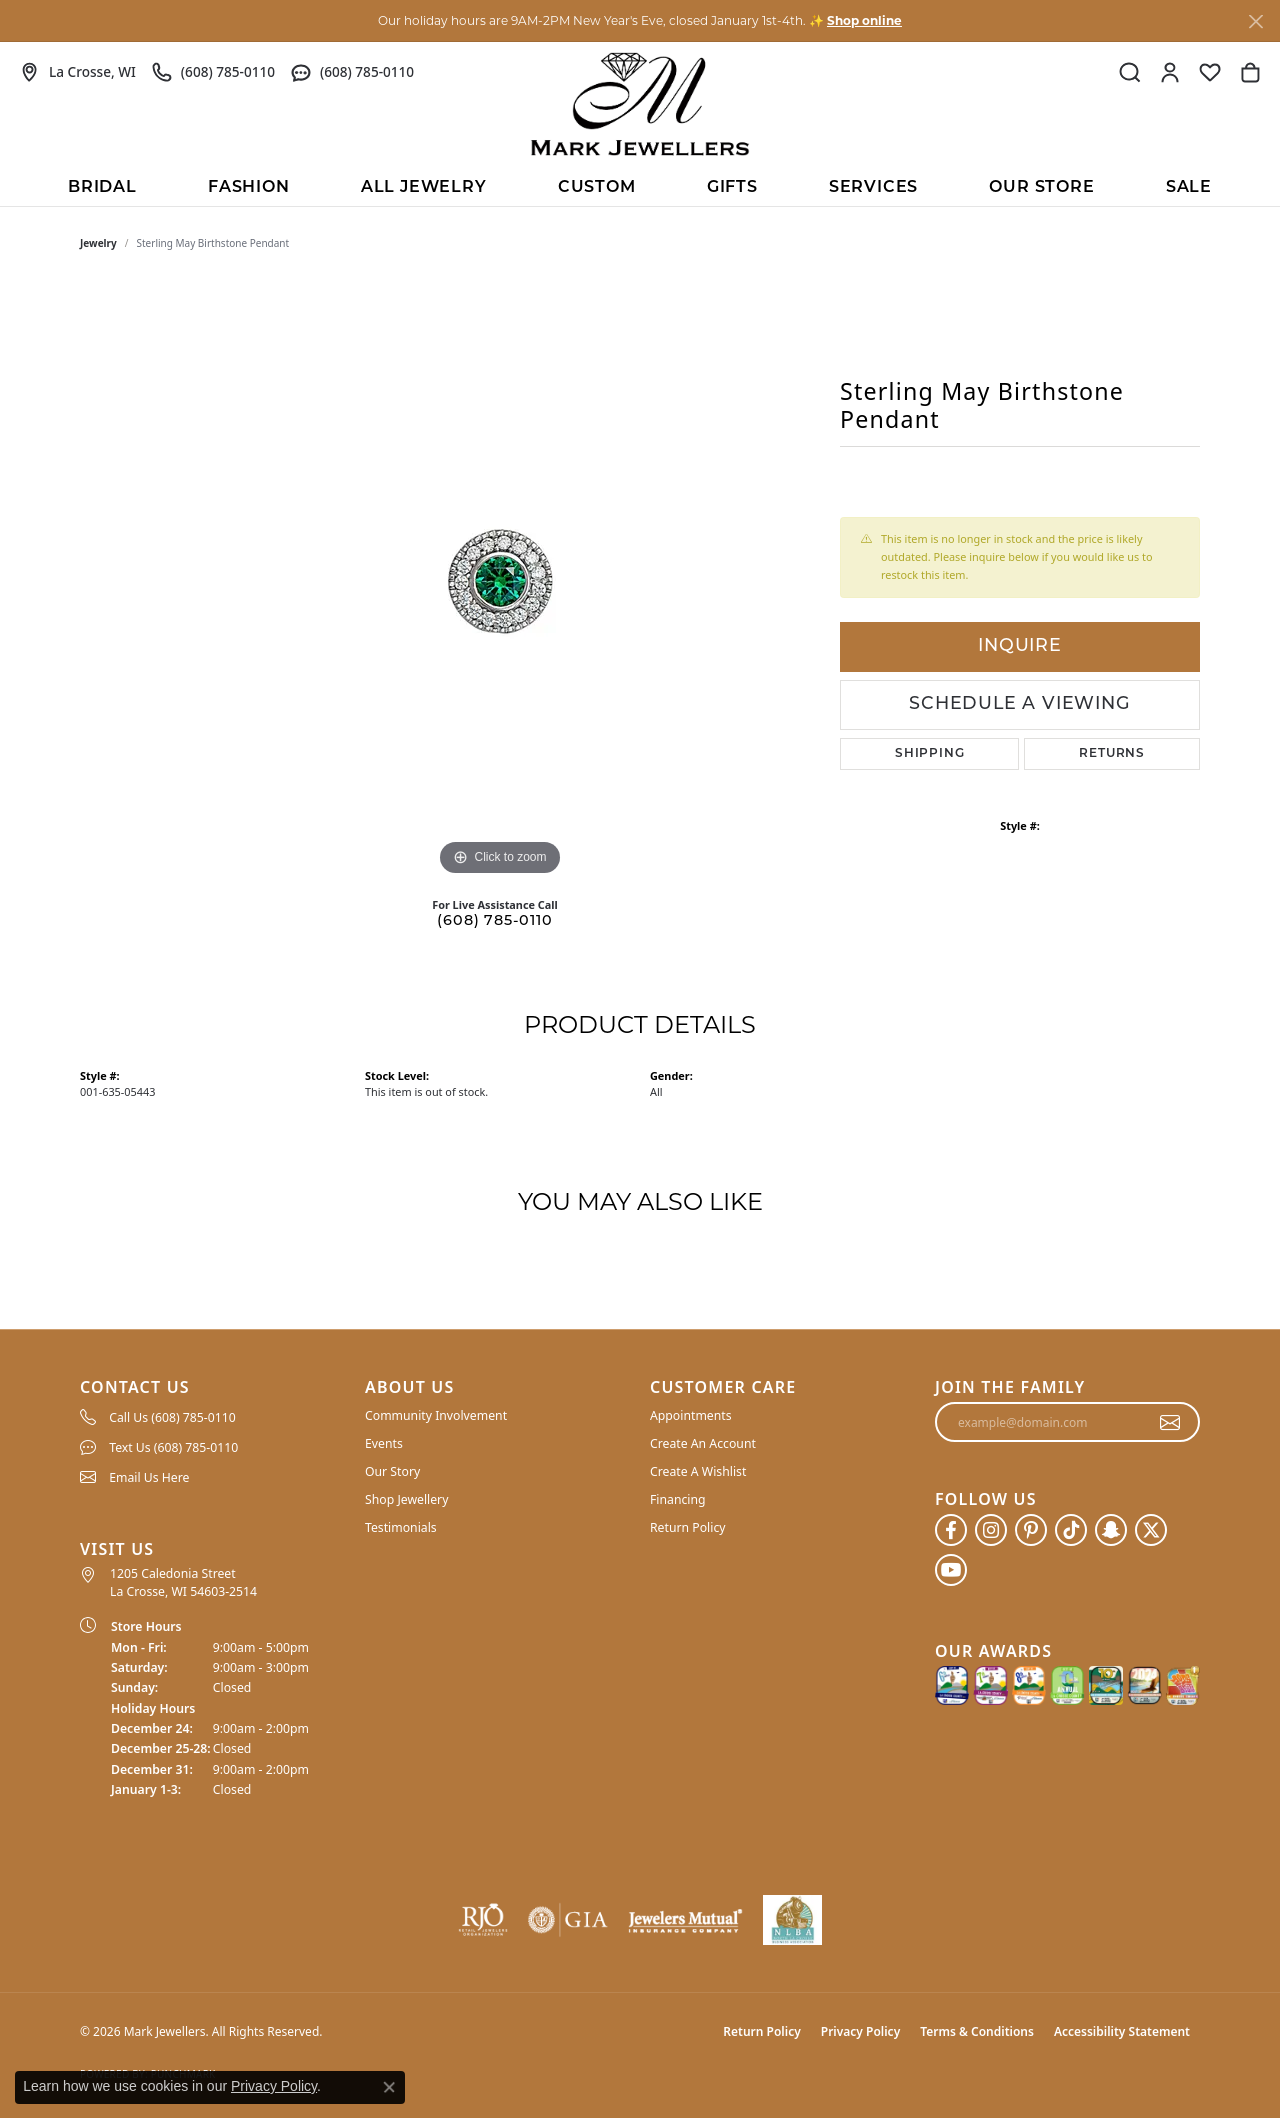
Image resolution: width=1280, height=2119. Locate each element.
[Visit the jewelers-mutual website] (685, 1920)
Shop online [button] (864, 20)
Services (873, 188)
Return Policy (688, 1527)
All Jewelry (424, 188)
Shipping (929, 754)
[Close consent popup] (389, 2087)
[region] (500, 581)
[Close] (1255, 21)
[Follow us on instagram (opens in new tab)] (991, 1530)
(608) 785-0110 (494, 921)
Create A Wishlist (698, 1471)
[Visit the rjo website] (483, 1920)
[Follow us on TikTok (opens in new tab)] (1071, 1530)
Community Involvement (436, 1415)
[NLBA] (792, 1920)
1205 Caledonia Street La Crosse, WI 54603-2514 (183, 1582)
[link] (78, 72)
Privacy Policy (860, 2031)
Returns (1112, 754)
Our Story (392, 1471)
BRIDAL (102, 188)
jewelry (98, 243)
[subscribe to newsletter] (1170, 1422)
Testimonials (401, 1527)
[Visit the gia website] (568, 1920)
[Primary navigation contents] (640, 186)
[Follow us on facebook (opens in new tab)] (951, 1530)
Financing (678, 1499)
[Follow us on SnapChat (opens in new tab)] (1111, 1530)
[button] (1130, 72)
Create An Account (703, 1443)
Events (384, 1443)
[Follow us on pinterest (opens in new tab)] (1031, 1530)
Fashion (249, 188)
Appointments (691, 1415)
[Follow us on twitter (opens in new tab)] (1151, 1530)
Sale (1189, 188)
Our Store (1041, 188)
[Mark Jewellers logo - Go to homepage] (640, 104)
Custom (597, 188)
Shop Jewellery (406, 1499)
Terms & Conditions (977, 2031)
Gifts (732, 188)
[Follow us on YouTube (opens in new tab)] (951, 1570)
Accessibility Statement (1122, 2031)
